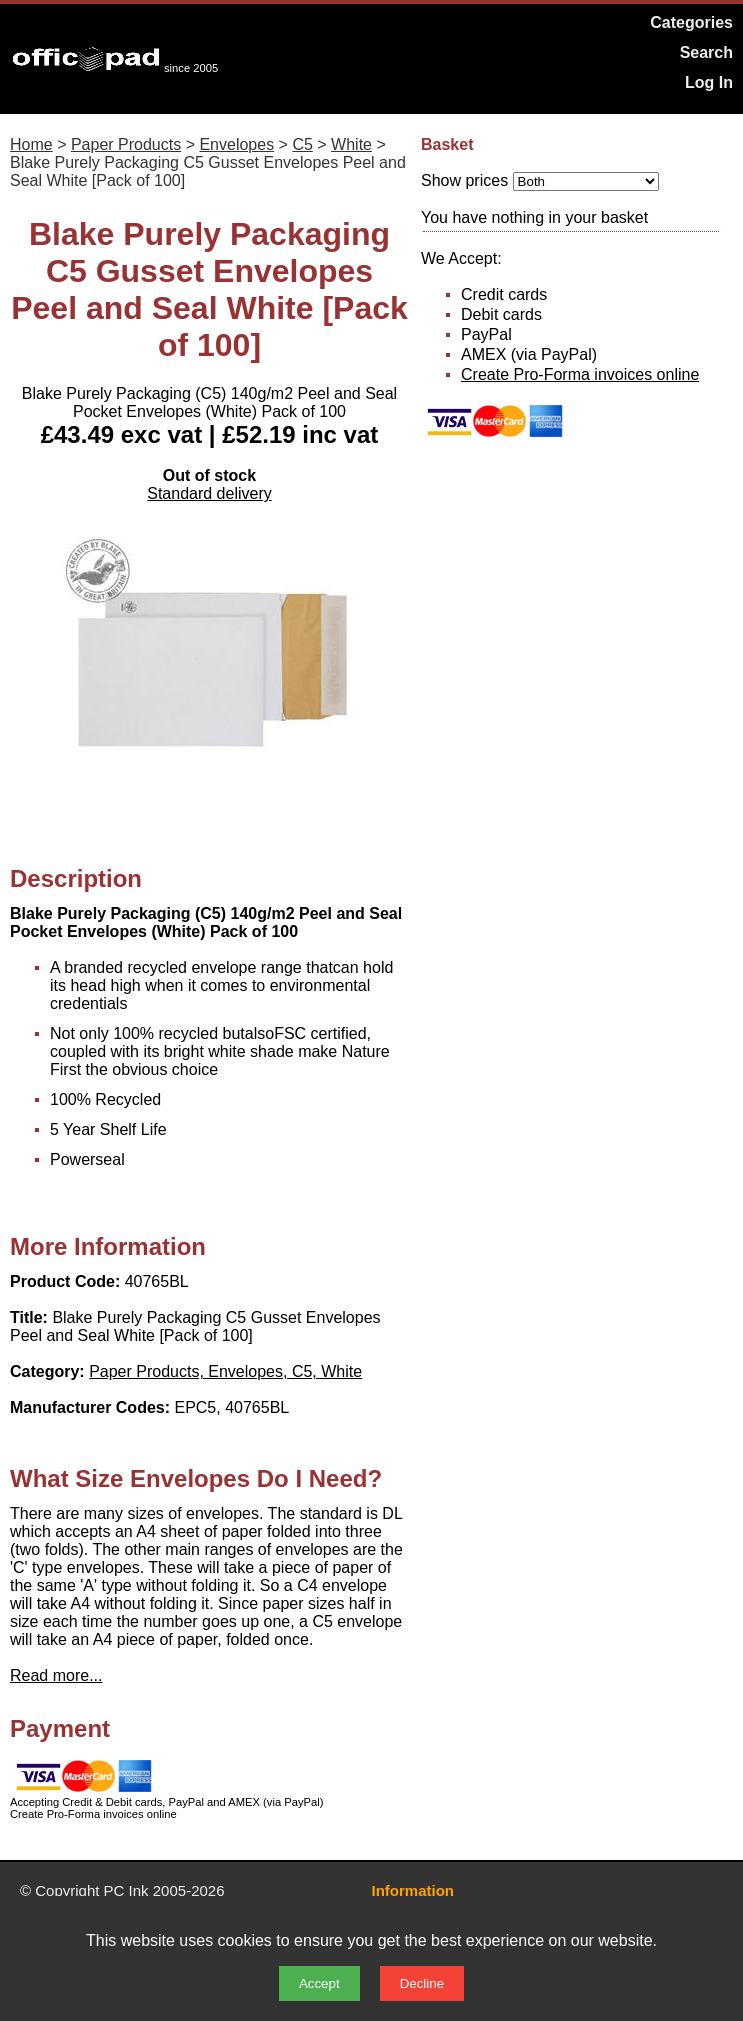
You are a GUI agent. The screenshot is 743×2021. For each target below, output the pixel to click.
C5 (302, 144)
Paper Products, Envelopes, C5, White (225, 1371)
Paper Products (126, 144)
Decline (422, 1983)
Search (706, 52)
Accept (319, 1983)
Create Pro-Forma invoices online (580, 374)
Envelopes (236, 144)
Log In (709, 82)
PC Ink (126, 1890)
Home (31, 144)
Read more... (56, 1675)
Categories (691, 22)
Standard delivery (209, 493)
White (351, 144)
